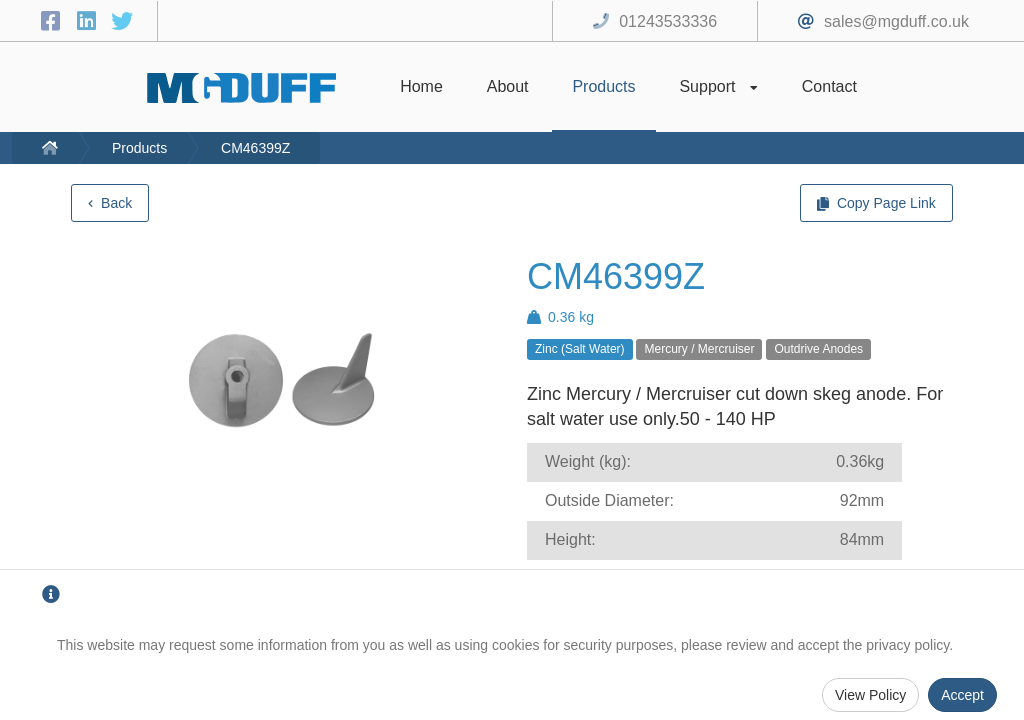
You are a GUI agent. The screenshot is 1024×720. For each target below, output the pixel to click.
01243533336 (668, 21)
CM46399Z (255, 148)
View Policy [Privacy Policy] (870, 695)
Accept (962, 695)
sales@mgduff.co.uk (896, 21)
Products (139, 148)
